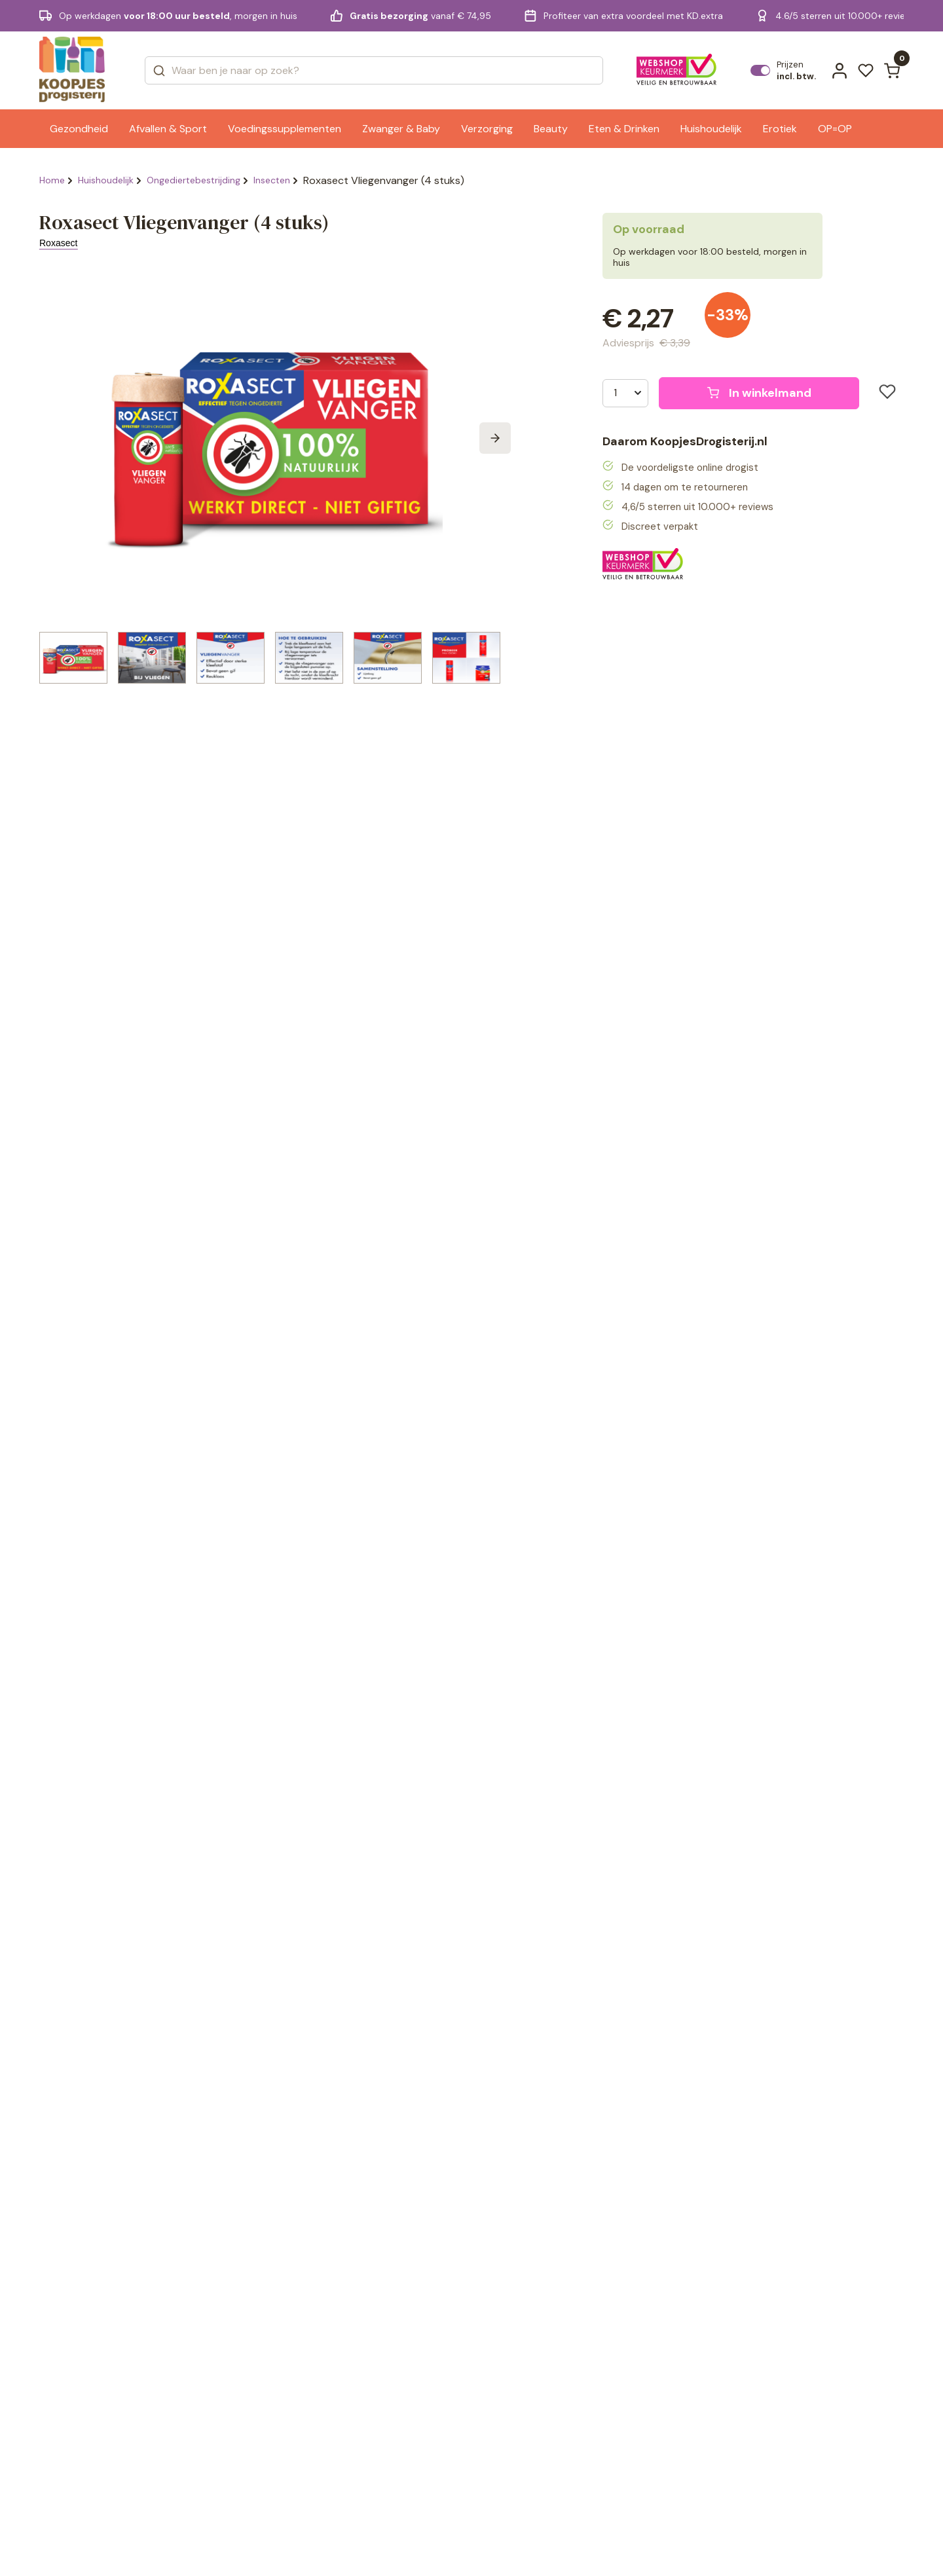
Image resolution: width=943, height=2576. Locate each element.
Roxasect (58, 243)
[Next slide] (495, 438)
